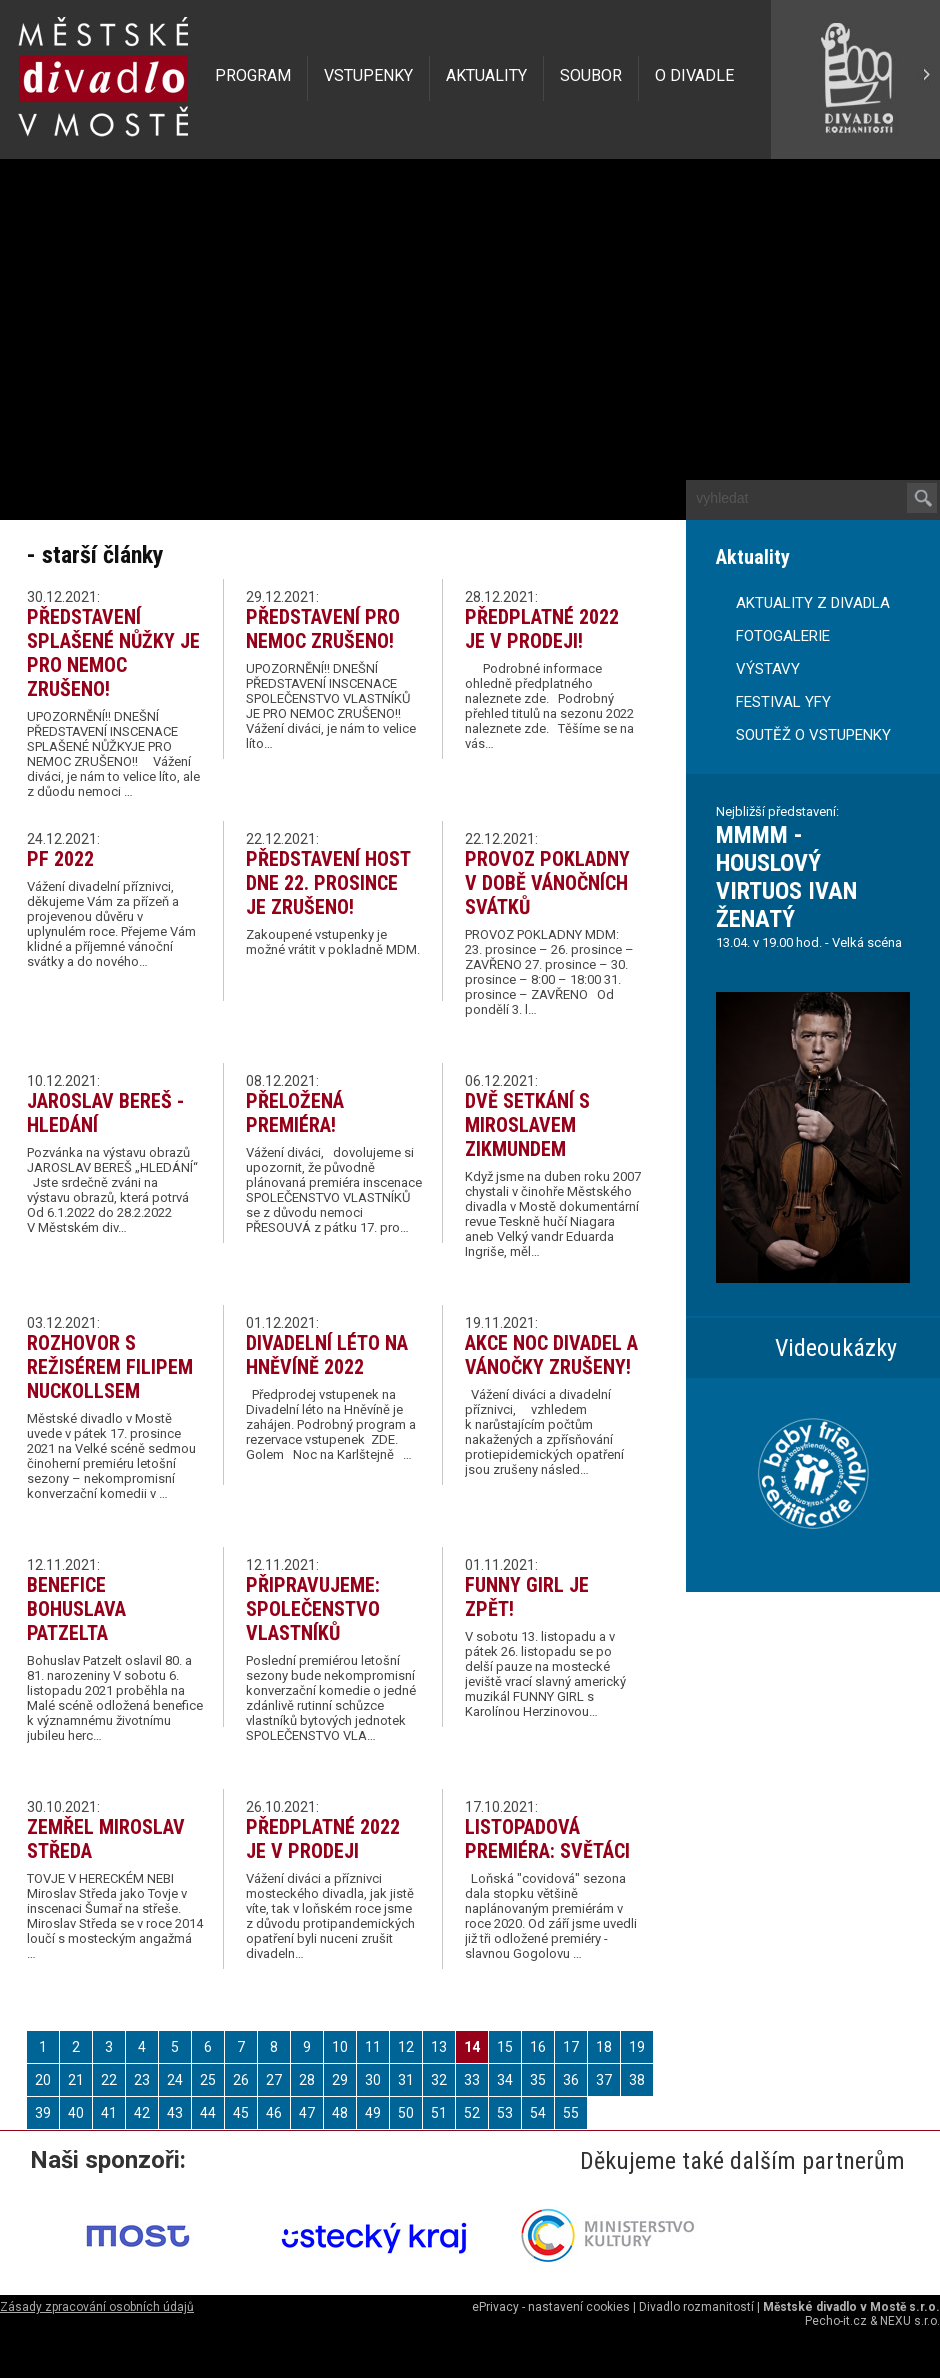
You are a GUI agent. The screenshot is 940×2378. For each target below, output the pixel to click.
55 (571, 2113)
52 (472, 2113)
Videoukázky (836, 1348)
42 (142, 2113)
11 (373, 2047)
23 (142, 2080)
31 (406, 2080)
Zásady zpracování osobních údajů (97, 2307)
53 (505, 2113)
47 (307, 2113)
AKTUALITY (486, 75)
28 (307, 2080)
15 (505, 2047)
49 (373, 2113)
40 (76, 2113)
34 (505, 2080)
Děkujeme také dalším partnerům (742, 2161)
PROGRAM (253, 75)
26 (241, 2080)
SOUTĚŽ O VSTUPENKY (813, 735)
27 (274, 2080)
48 (340, 2113)
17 (571, 2047)
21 (76, 2080)
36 (571, 2080)
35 (538, 2080)
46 (274, 2113)
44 (208, 2113)
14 (472, 2047)
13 (439, 2047)
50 (406, 2113)
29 (340, 2080)
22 (109, 2080)
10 (340, 2047)
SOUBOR (591, 75)
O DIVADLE (694, 75)
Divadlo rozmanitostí (696, 2307)
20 (43, 2080)
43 (175, 2113)
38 (637, 2080)
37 (604, 2080)
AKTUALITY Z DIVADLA (813, 603)
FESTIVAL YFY (783, 702)
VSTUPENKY (368, 75)
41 (109, 2113)
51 (439, 2113)
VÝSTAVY (768, 669)
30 (373, 2080)
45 (241, 2113)
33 (472, 2080)
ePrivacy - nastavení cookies (551, 2307)
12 (406, 2047)
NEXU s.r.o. (910, 2321)
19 (637, 2047)
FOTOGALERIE (783, 636)
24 (175, 2080)
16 (538, 2047)
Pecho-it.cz (836, 2321)
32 (439, 2080)
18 (604, 2047)
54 (538, 2113)
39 (43, 2113)
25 (208, 2080)
